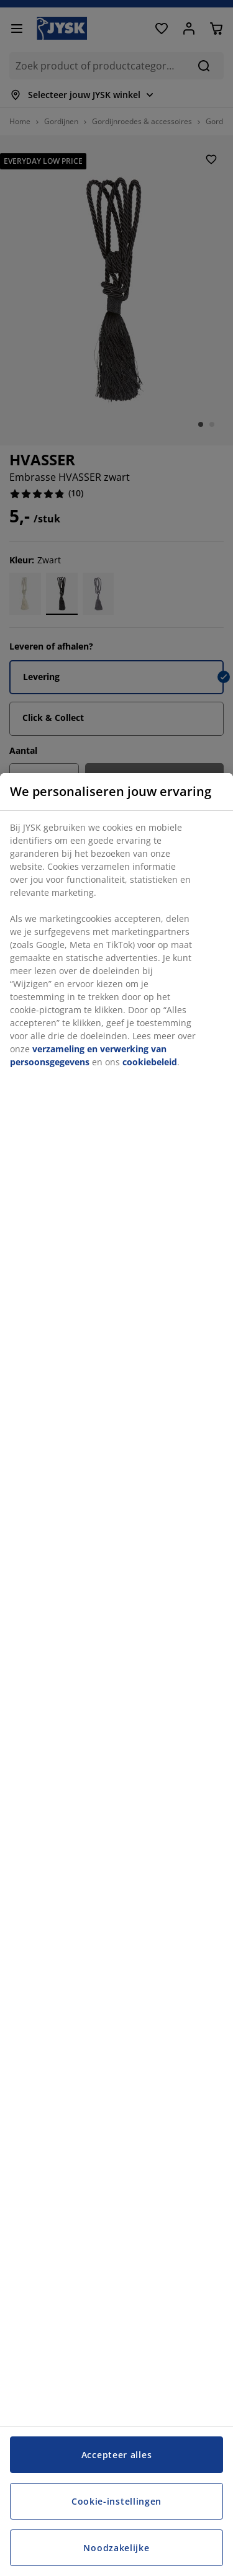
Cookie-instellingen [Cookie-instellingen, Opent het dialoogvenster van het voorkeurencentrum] (116, 2501)
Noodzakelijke (116, 2548)
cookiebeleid (149, 1062)
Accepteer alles (116, 2455)
